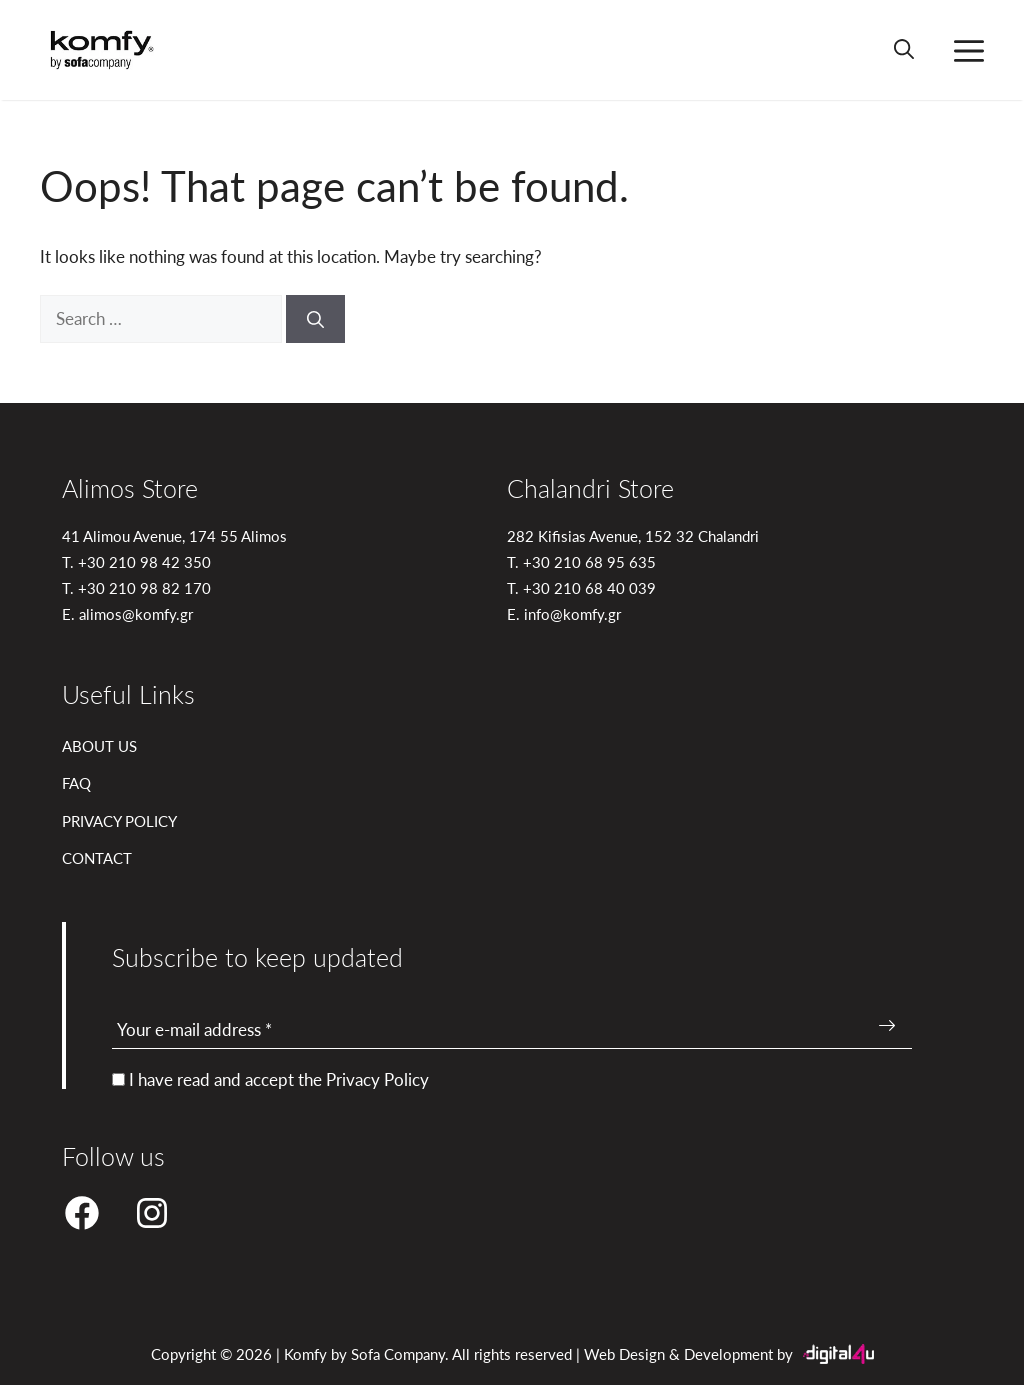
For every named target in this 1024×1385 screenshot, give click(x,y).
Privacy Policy (377, 1079)
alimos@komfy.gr (136, 613)
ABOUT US (99, 745)
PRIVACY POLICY (119, 820)
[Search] (315, 319)
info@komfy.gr (572, 613)
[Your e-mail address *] (512, 1030)
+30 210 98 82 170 (144, 587)
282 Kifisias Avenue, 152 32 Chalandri (633, 535)
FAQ (76, 782)
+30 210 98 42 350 (144, 561)
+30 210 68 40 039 (589, 587)
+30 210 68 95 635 (589, 561)
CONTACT (97, 857)
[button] (904, 50)
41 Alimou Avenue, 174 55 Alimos (174, 535)
